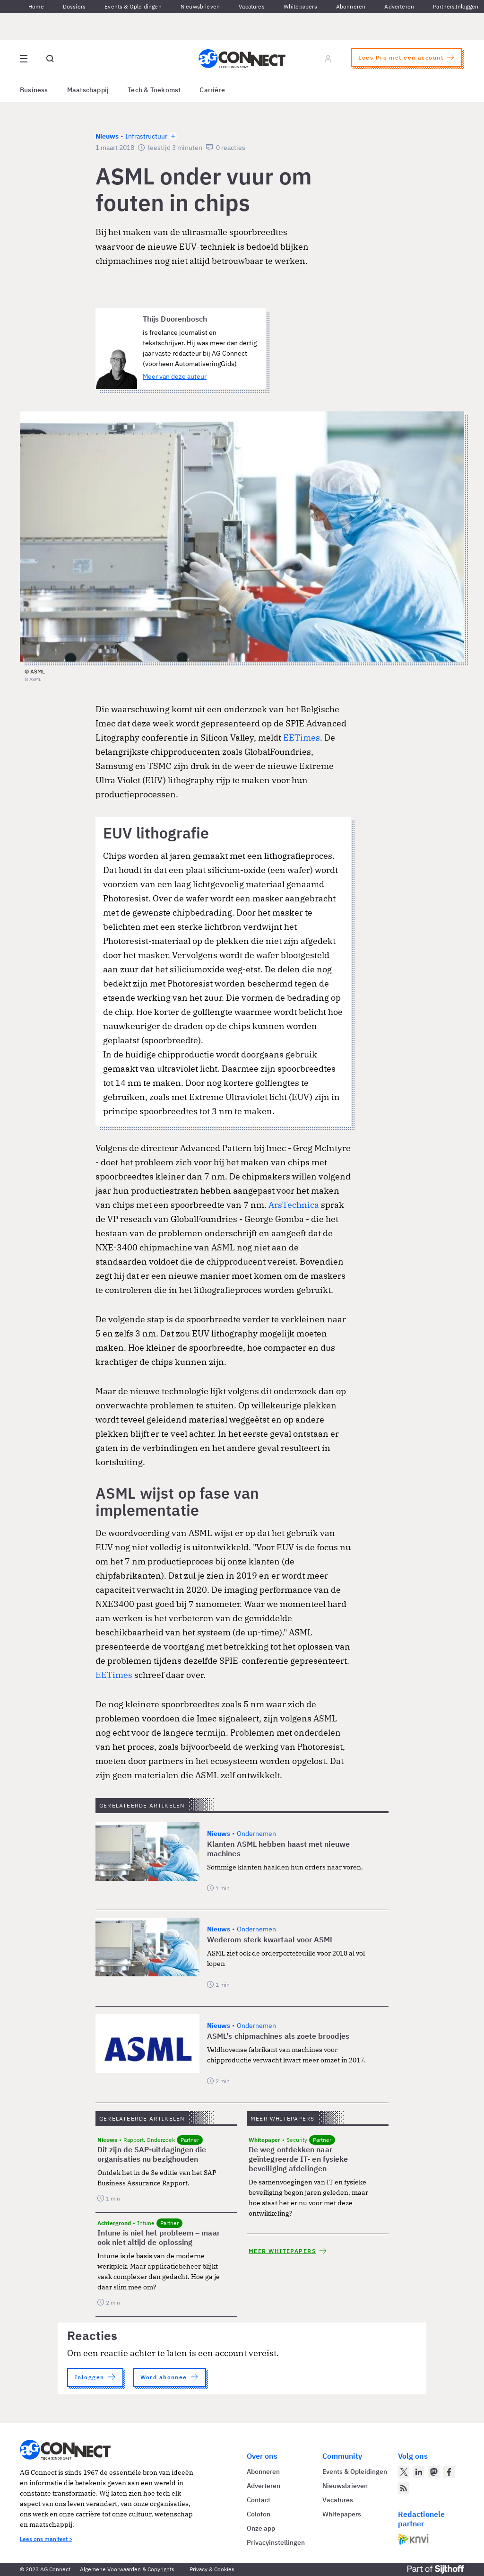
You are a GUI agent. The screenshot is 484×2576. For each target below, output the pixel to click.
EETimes (301, 737)
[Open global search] (50, 58)
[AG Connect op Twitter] (403, 2472)
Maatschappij (88, 90)
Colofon (258, 2514)
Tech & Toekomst (154, 90)
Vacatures (252, 6)
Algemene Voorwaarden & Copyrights (127, 2569)
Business (34, 90)
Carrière (212, 90)
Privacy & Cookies (212, 2569)
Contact (258, 2500)
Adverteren (399, 6)
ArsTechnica (293, 1204)
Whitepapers (300, 6)
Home (36, 6)
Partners (444, 6)
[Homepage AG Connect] (242, 59)
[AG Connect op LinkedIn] (418, 2472)
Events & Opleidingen (133, 6)
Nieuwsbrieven (200, 6)
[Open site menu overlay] (23, 58)
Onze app (261, 2528)
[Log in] (328, 58)
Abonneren (351, 6)
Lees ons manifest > (46, 2538)
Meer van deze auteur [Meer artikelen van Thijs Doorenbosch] (175, 376)
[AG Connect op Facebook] (449, 2472)
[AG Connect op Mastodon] (434, 2472)
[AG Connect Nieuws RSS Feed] (403, 2488)
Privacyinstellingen (276, 2542)
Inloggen (466, 6)
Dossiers (74, 6)
